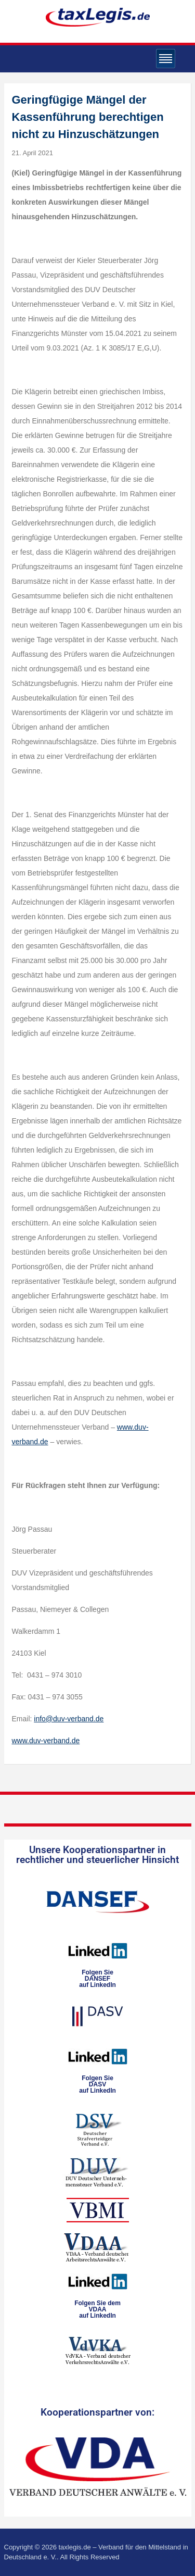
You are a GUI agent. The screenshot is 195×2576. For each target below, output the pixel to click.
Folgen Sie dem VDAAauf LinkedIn (97, 2309)
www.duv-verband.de (46, 1740)
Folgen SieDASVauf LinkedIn (97, 2084)
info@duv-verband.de (68, 1719)
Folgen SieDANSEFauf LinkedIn (97, 1979)
